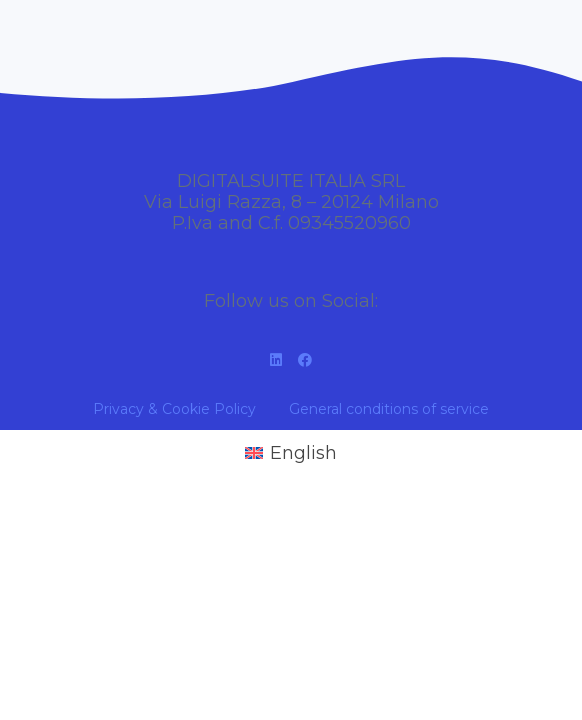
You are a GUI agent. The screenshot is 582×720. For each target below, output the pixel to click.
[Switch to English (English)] (291, 453)
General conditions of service (389, 409)
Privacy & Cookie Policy (174, 409)
